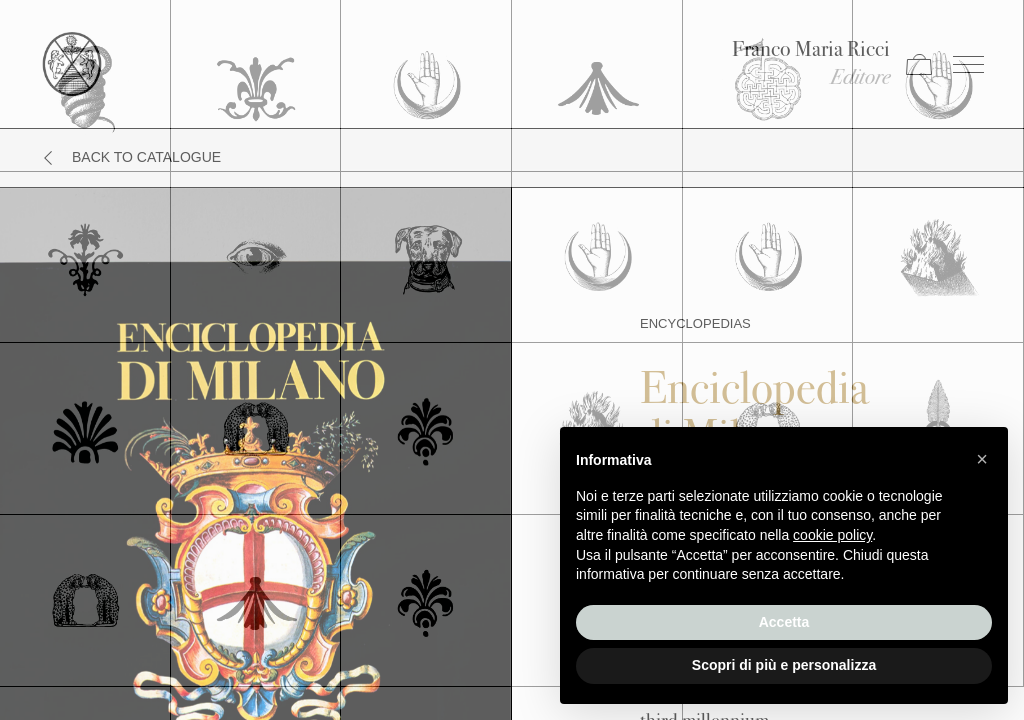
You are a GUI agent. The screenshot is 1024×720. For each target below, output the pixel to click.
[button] (982, 459)
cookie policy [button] (832, 535)
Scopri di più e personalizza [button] (784, 665)
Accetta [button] (784, 622)
